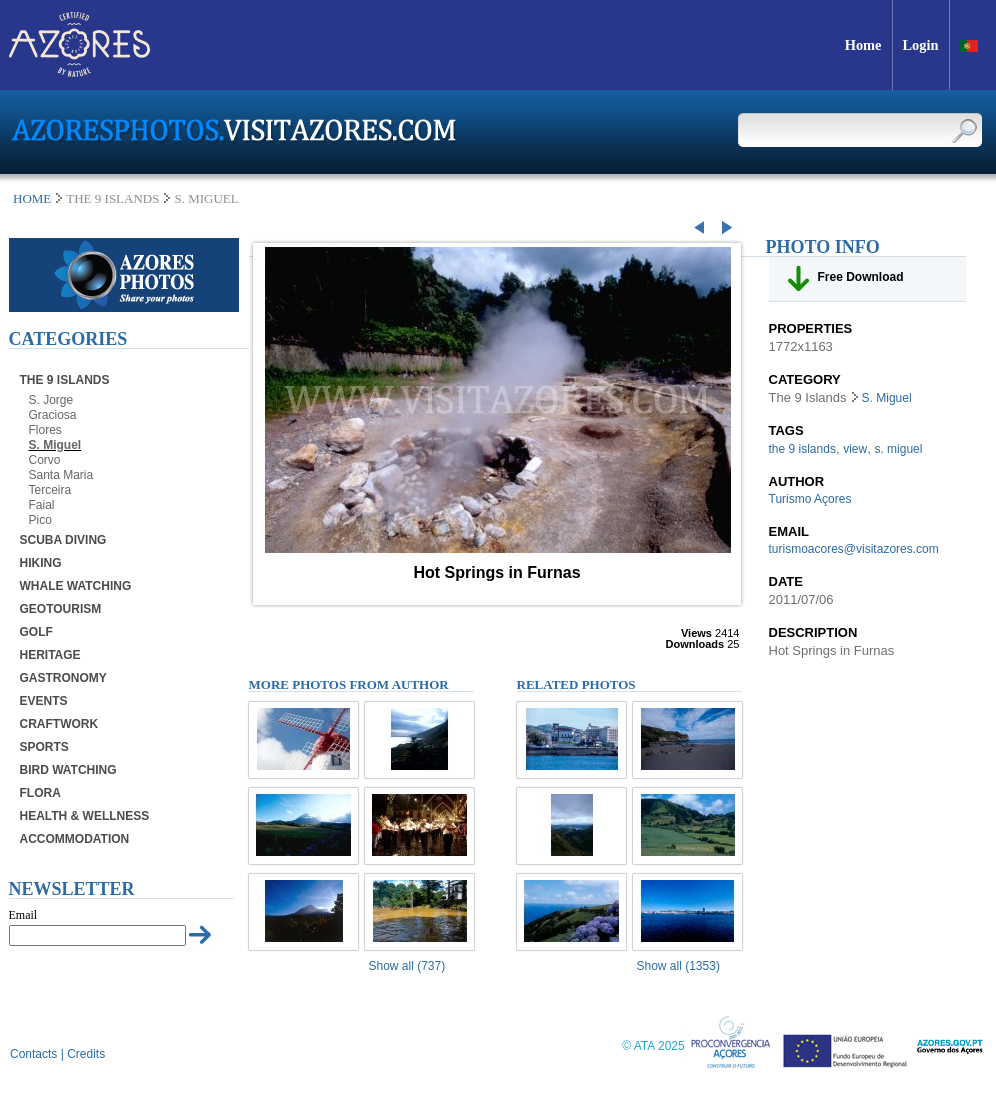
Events (44, 701)
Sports (44, 747)
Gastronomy (63, 678)
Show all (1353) (678, 966)
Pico (40, 520)
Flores (45, 430)
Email (23, 915)
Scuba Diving (63, 540)
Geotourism (61, 609)
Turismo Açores (810, 499)
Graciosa (53, 415)
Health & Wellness (85, 816)
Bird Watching (68, 770)
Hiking (41, 563)
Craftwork (59, 724)
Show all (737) (407, 966)
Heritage (50, 655)
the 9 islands (802, 449)
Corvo (45, 460)
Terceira (50, 490)
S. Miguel (55, 445)
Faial (42, 505)
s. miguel (898, 449)
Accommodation (75, 839)
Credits (86, 1054)
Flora (40, 793)
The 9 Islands (65, 380)
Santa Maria (61, 475)
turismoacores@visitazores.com (854, 549)
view (855, 449)
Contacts (33, 1054)
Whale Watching (76, 586)
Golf (36, 632)
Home (32, 198)
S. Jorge (51, 400)
